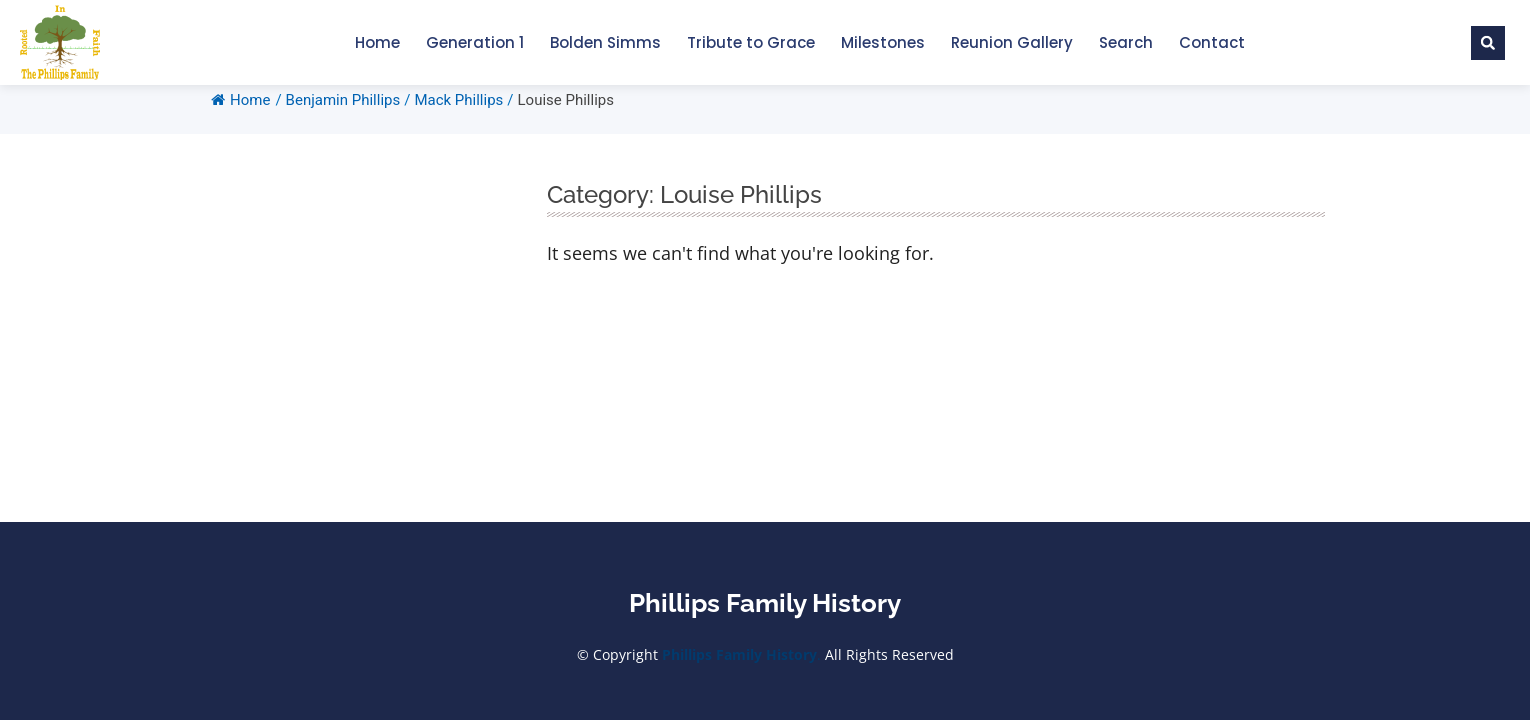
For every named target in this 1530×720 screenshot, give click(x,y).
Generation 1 (475, 42)
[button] (1488, 43)
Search (1126, 42)
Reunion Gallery (1012, 42)
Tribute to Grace (751, 42)
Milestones (883, 42)
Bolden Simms (605, 42)
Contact (1212, 42)
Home (377, 42)
